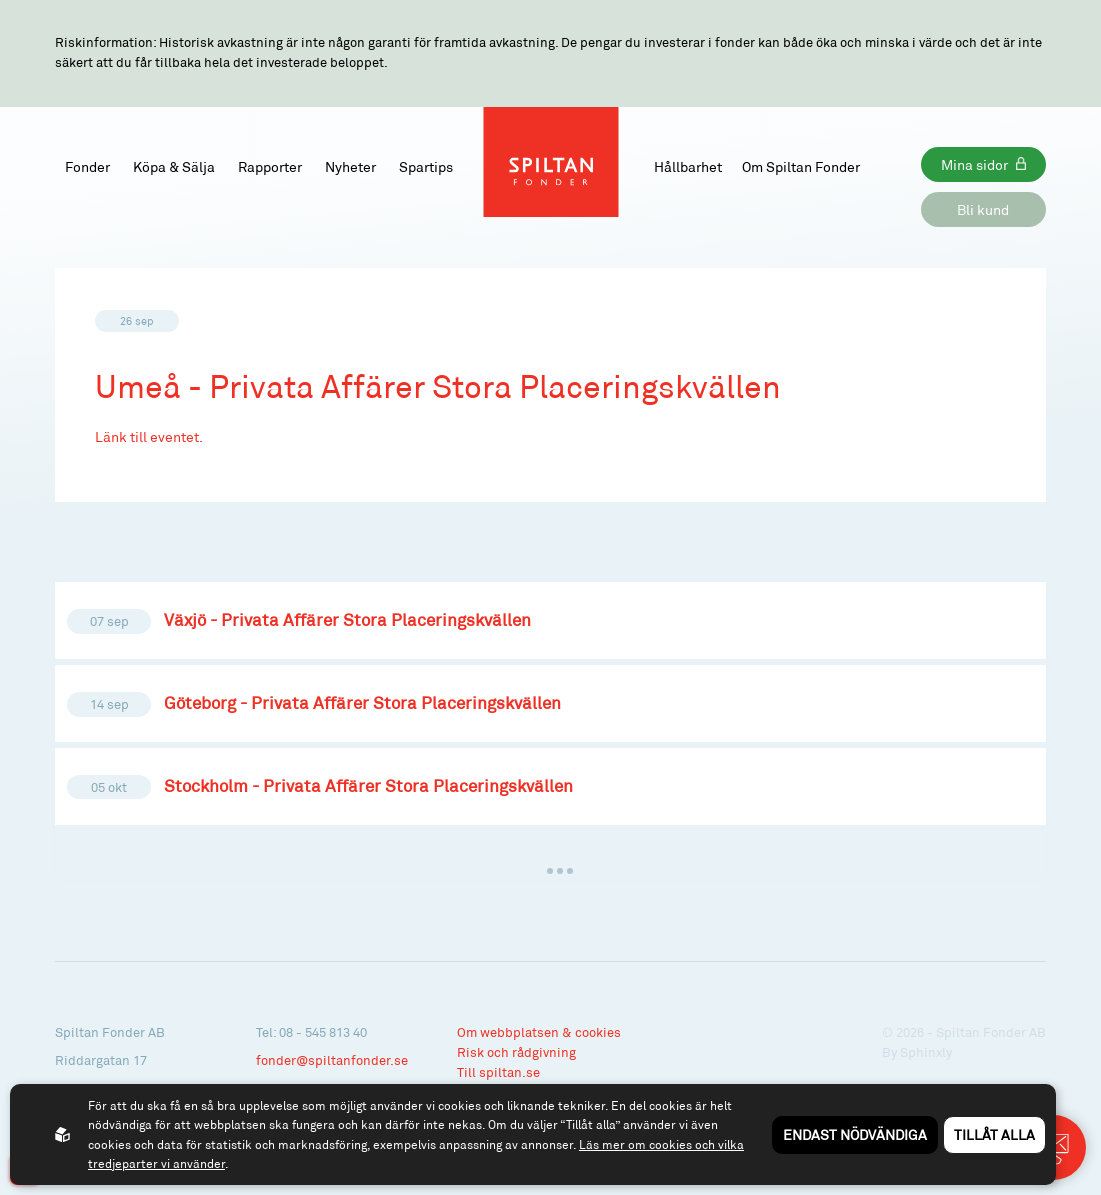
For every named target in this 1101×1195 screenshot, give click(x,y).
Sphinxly (926, 1052)
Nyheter (350, 166)
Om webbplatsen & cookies (539, 1032)
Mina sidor (974, 164)
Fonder (87, 166)
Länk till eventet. (149, 436)
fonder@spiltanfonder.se (332, 1060)
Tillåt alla (994, 1134)
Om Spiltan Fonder (801, 166)
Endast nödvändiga (855, 1134)
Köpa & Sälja (174, 166)
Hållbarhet (688, 166)
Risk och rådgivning (516, 1052)
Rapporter (270, 166)
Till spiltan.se (498, 1072)
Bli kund (983, 209)
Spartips (426, 166)
